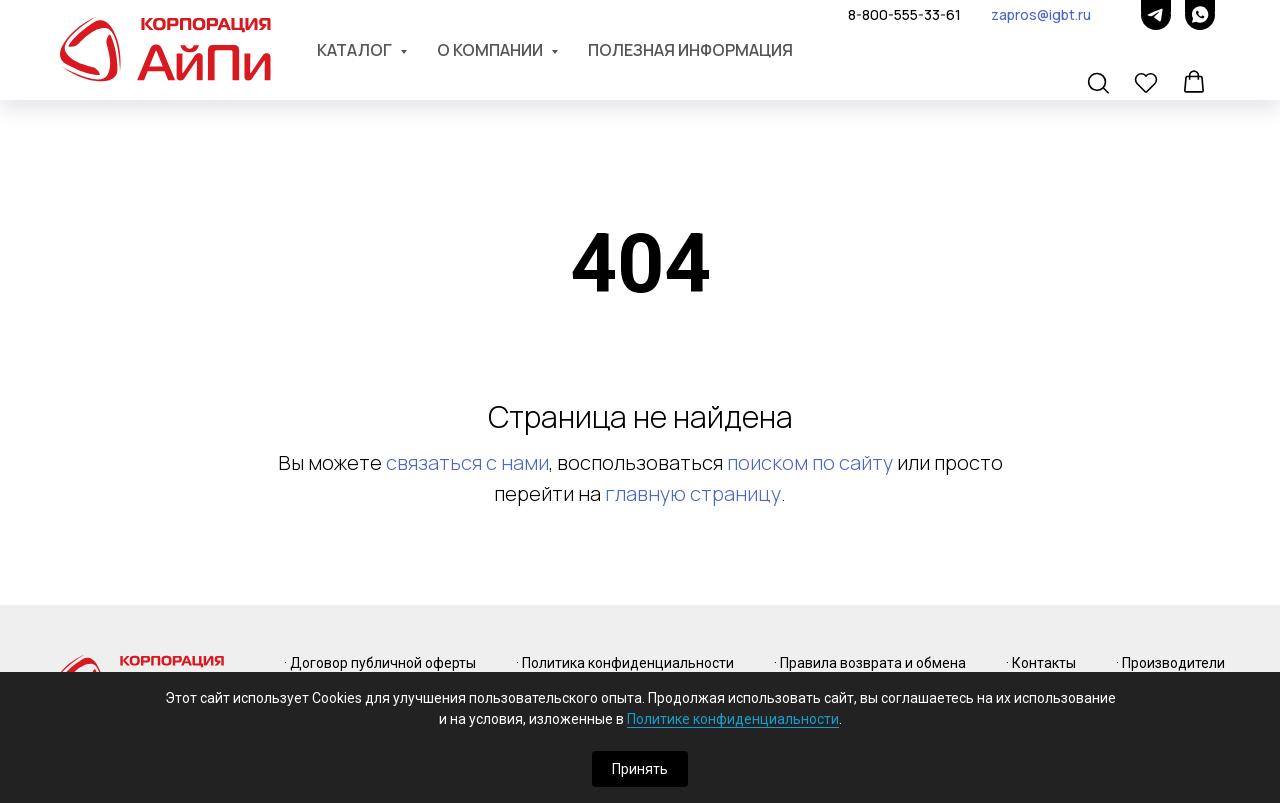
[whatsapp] (1200, 15)
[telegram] (1156, 15)
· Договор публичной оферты (380, 663)
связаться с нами (467, 462)
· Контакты (1041, 663)
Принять (640, 769)
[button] (1100, 84)
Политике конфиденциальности (733, 719)
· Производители (1170, 663)
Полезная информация (690, 50)
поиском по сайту (810, 462)
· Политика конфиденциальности (625, 663)
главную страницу (693, 493)
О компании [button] (491, 50)
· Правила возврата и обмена (870, 663)
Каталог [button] (356, 50)
